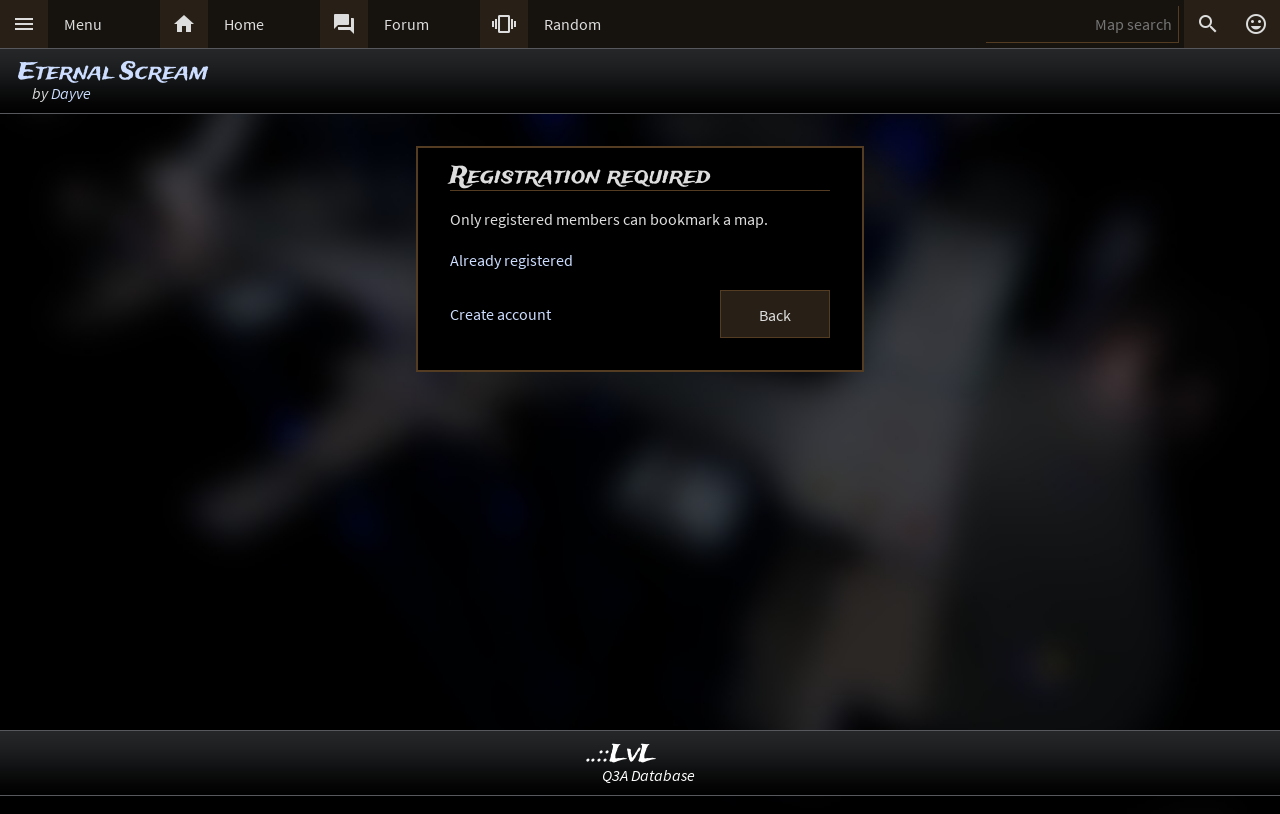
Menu (83, 24)
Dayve (71, 93)
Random (572, 24)
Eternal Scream (113, 72)
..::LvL (621, 754)
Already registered (511, 260)
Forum (406, 24)
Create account (500, 314)
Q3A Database (648, 775)
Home (244, 24)
